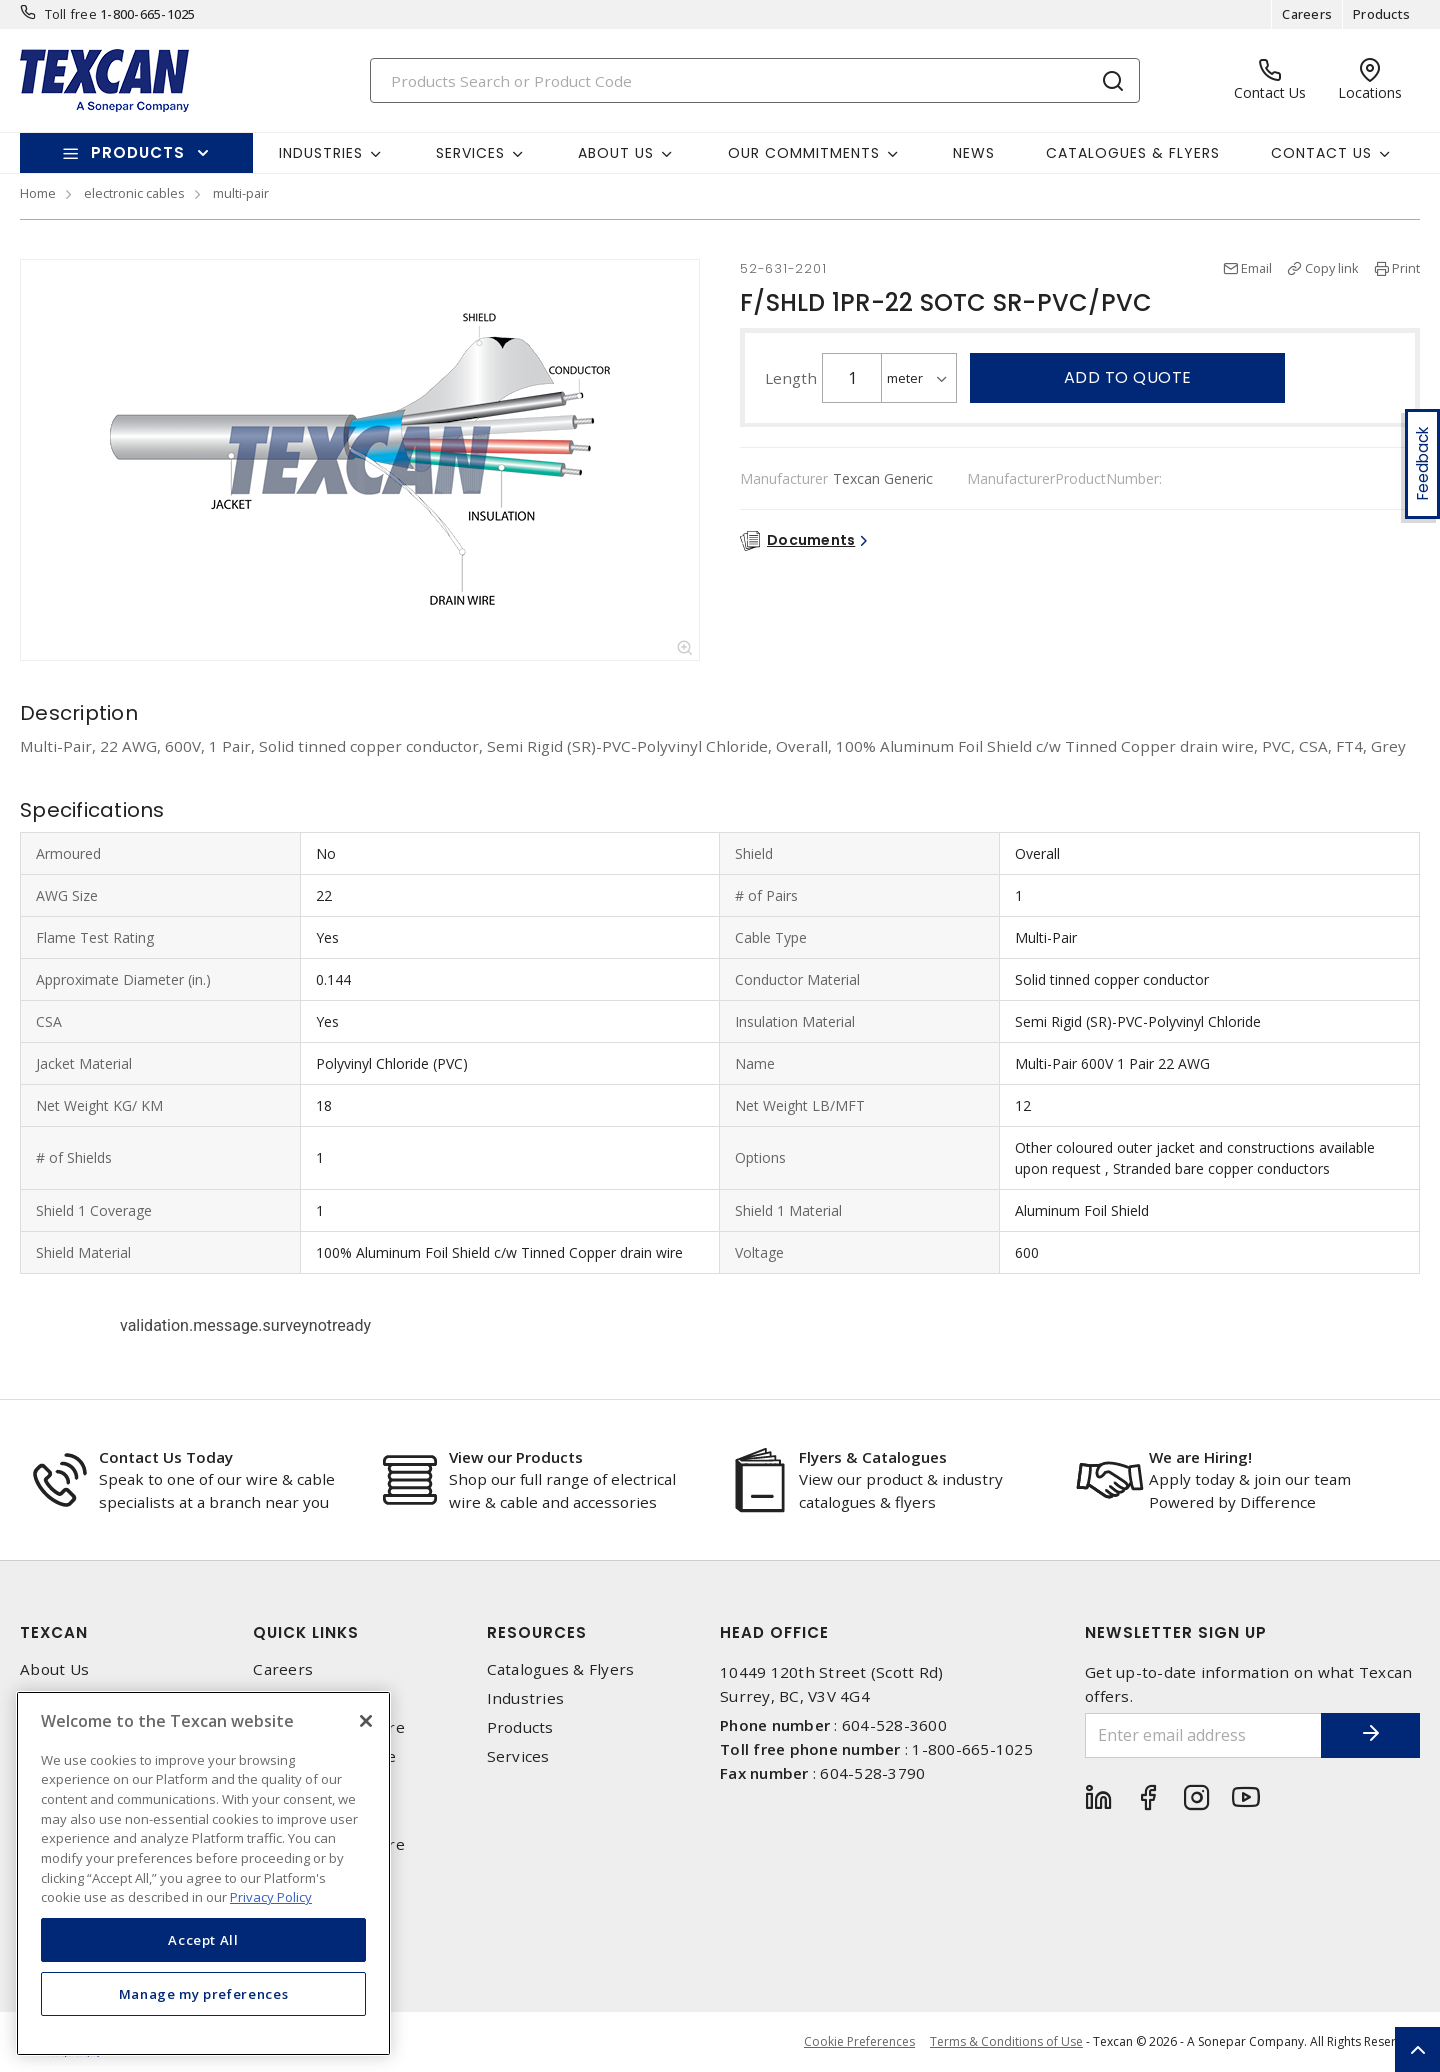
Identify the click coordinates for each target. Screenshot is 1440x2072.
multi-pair (241, 193)
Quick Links (306, 1632)
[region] (203, 1873)
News (974, 153)
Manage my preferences (204, 1994)
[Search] (755, 80)
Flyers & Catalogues (873, 1457)
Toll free (71, 14)
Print (1406, 268)
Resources (537, 1632)
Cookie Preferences (859, 2042)
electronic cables (134, 193)
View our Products (516, 1457)
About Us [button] (616, 153)
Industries (526, 1698)
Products (1381, 14)
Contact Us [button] (1321, 153)
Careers (1307, 14)
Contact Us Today (166, 1457)
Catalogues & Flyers (1133, 153)
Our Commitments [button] (804, 153)
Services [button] (470, 153)
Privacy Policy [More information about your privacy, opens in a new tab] (271, 1897)
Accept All (203, 1940)
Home (38, 193)
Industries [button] (321, 153)
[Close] (366, 1721)
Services (518, 1756)
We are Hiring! (1200, 1457)
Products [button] (138, 152)
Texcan (54, 1632)
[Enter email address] (1203, 1735)
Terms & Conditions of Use (1006, 2041)
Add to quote (1128, 377)
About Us (54, 1669)
